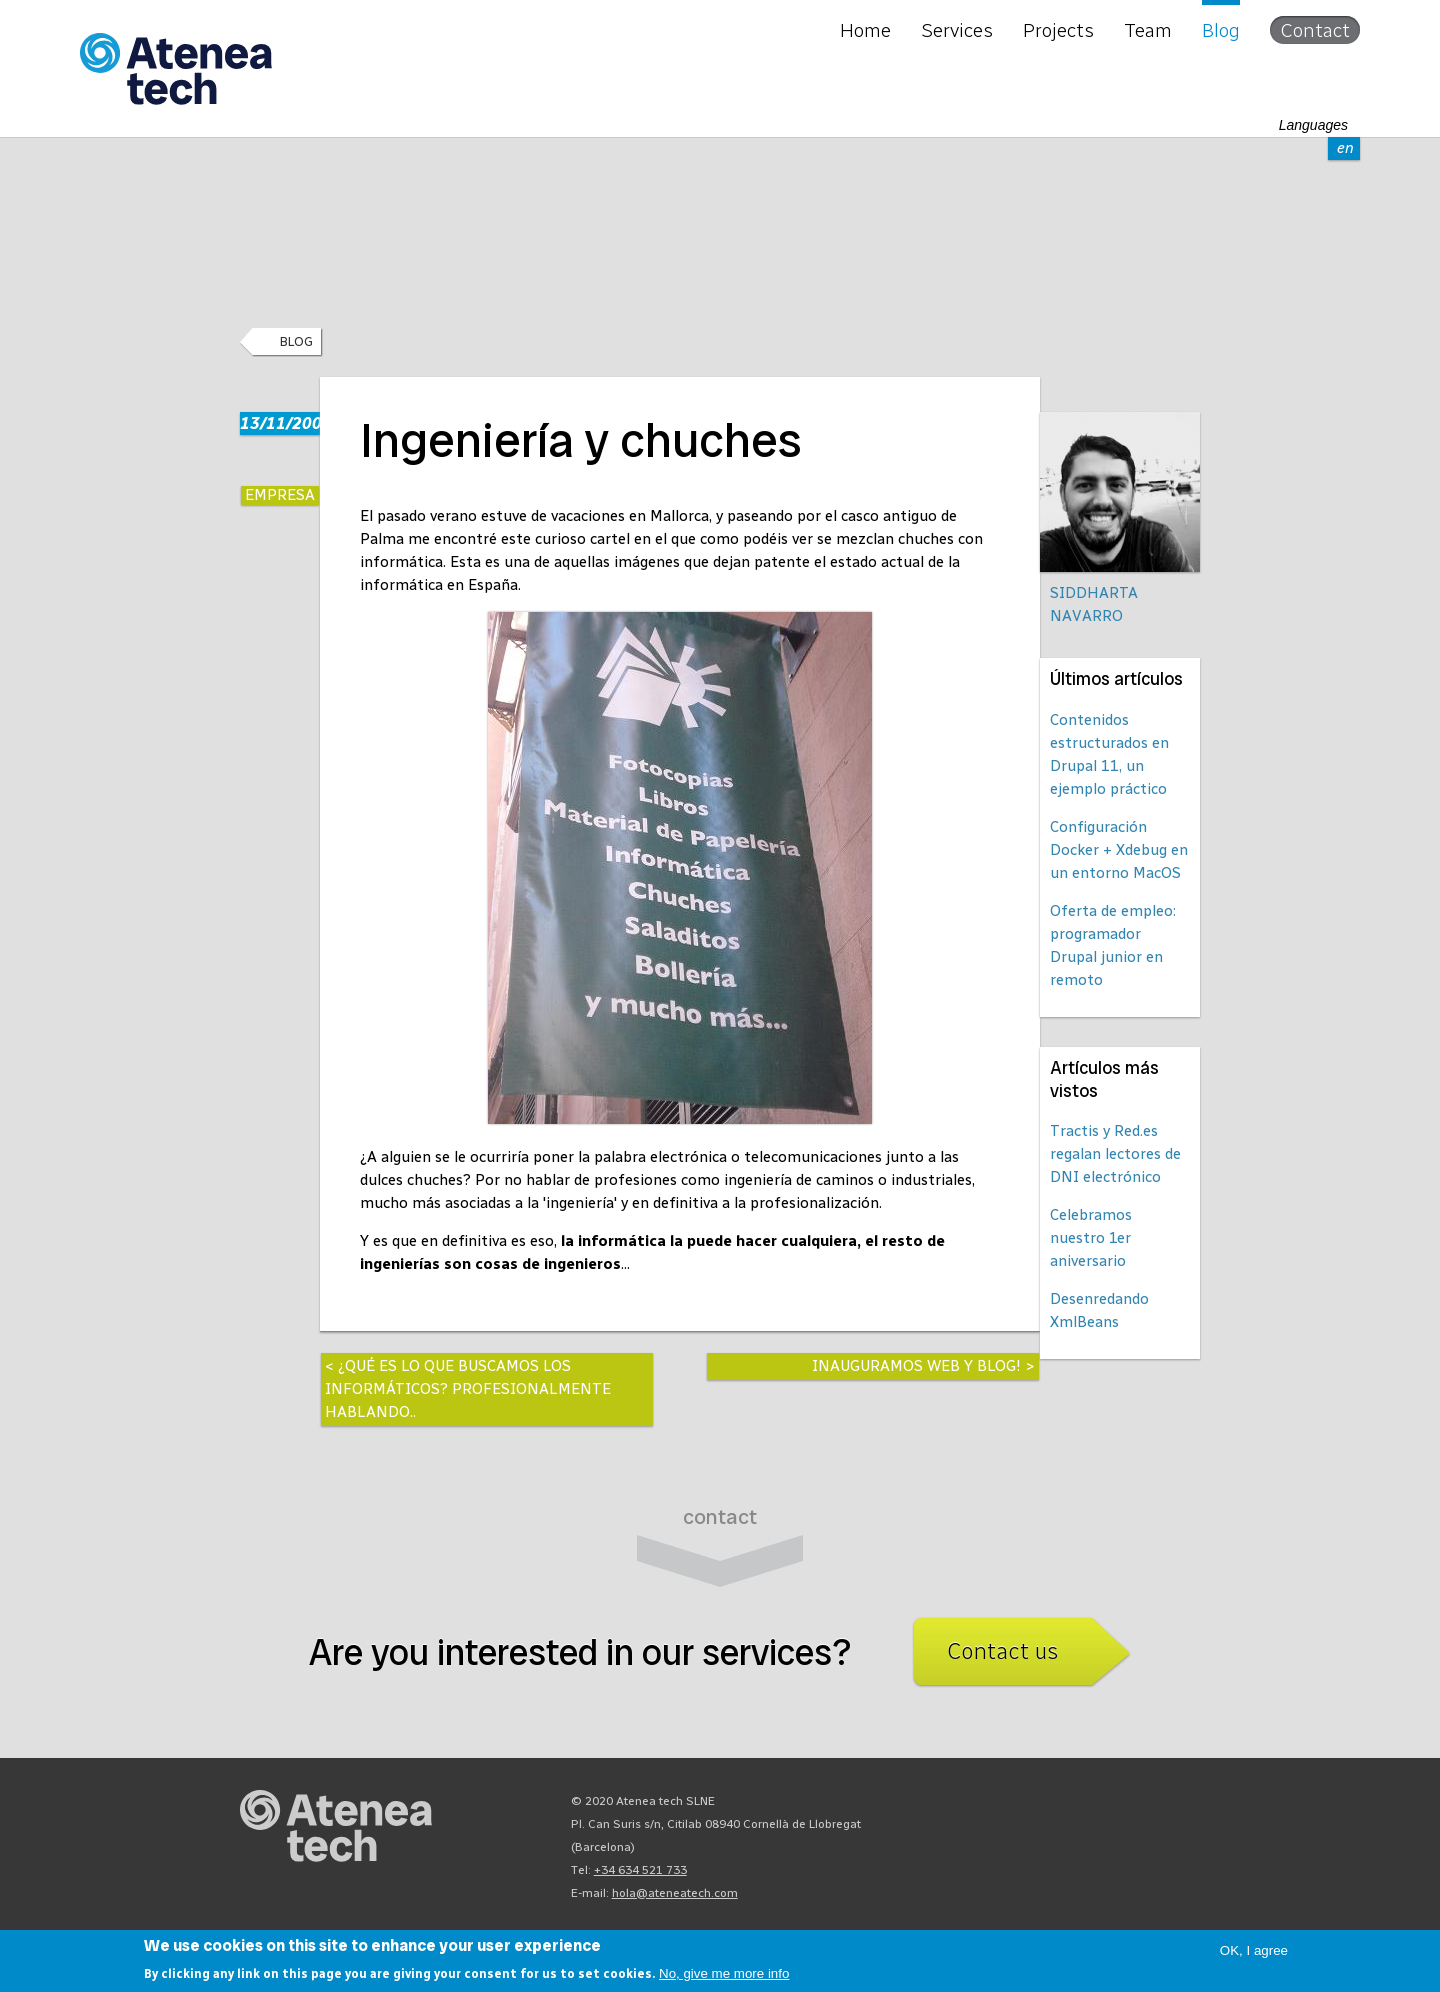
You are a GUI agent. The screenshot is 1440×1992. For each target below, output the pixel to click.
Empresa (280, 495)
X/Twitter (1112, 1806)
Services (957, 30)
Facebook (1148, 1806)
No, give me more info (724, 1973)
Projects (1058, 30)
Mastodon (1040, 1806)
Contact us (1002, 1651)
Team (1148, 30)
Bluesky (1076, 1806)
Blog (1221, 30)
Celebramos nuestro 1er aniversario (1091, 1238)
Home (865, 30)
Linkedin (1184, 1806)
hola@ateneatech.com (675, 1893)
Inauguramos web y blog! (916, 1366)
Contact (1315, 30)
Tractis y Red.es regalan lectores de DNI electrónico (1115, 1154)
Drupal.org (1004, 1806)
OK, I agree (1254, 1950)
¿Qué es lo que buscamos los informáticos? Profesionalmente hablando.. (468, 1389)
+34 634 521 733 (640, 1870)
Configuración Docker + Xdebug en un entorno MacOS (1119, 850)
